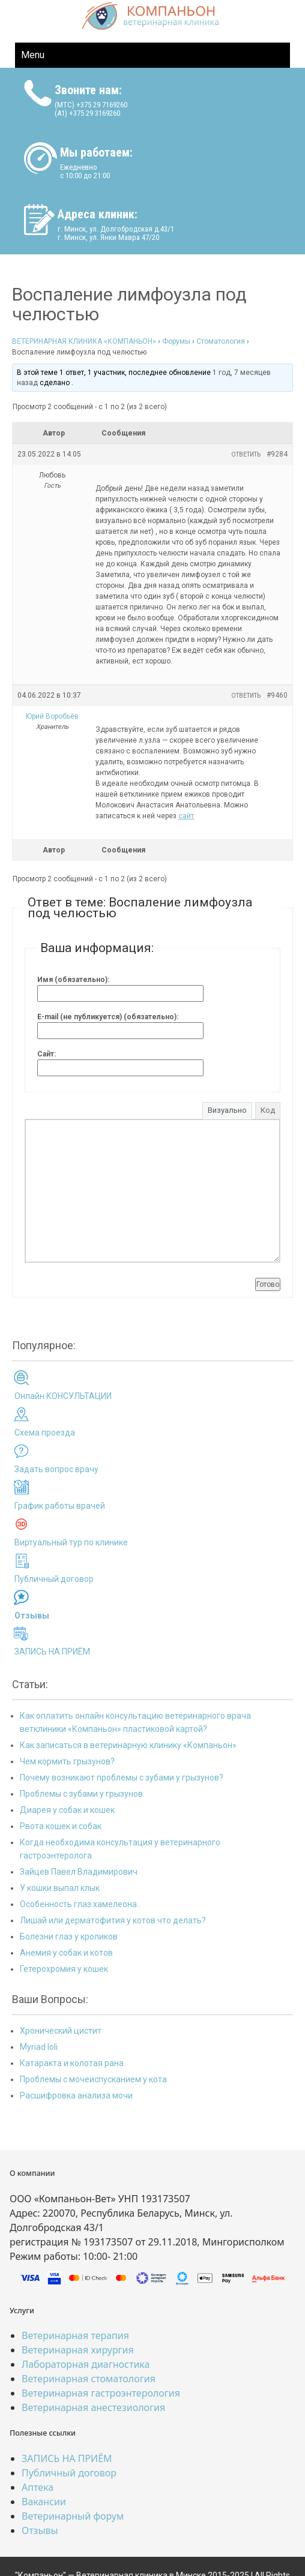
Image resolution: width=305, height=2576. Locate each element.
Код (268, 1110)
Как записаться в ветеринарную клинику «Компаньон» (128, 1745)
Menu (32, 55)
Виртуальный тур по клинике (71, 1542)
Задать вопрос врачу (56, 1469)
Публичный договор (54, 1579)
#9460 (277, 695)
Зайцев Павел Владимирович (78, 1872)
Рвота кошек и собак (60, 1826)
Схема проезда (44, 1432)
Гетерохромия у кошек (64, 1969)
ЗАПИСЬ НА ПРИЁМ (52, 1651)
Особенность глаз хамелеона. (79, 1904)
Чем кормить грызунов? (67, 1761)
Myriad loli (39, 2047)
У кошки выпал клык (60, 1888)
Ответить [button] (246, 454)
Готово (267, 1284)
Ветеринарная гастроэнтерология (101, 2393)
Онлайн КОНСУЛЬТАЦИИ (63, 1396)
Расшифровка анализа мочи (76, 2095)
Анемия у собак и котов (66, 1952)
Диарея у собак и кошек (67, 1810)
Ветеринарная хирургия (78, 2349)
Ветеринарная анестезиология (93, 2407)
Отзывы (40, 2530)
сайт (186, 816)
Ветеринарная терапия (75, 2335)
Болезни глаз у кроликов (69, 1936)
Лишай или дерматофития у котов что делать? (113, 1920)
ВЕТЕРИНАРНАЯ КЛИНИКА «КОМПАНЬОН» (84, 341)
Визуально (227, 1110)
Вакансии (44, 2501)
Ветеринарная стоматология (89, 2378)
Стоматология (220, 341)
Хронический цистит (60, 2030)
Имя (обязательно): (73, 979)
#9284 (277, 454)
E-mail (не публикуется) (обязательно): (107, 1017)
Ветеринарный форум (73, 2516)
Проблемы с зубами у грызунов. (82, 1794)
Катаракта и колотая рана (72, 2063)
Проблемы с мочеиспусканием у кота (93, 2079)
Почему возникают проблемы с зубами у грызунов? (121, 1777)
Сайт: (46, 1054)
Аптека (37, 2487)
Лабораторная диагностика (85, 2364)
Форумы (176, 341)
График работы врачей (59, 1506)
